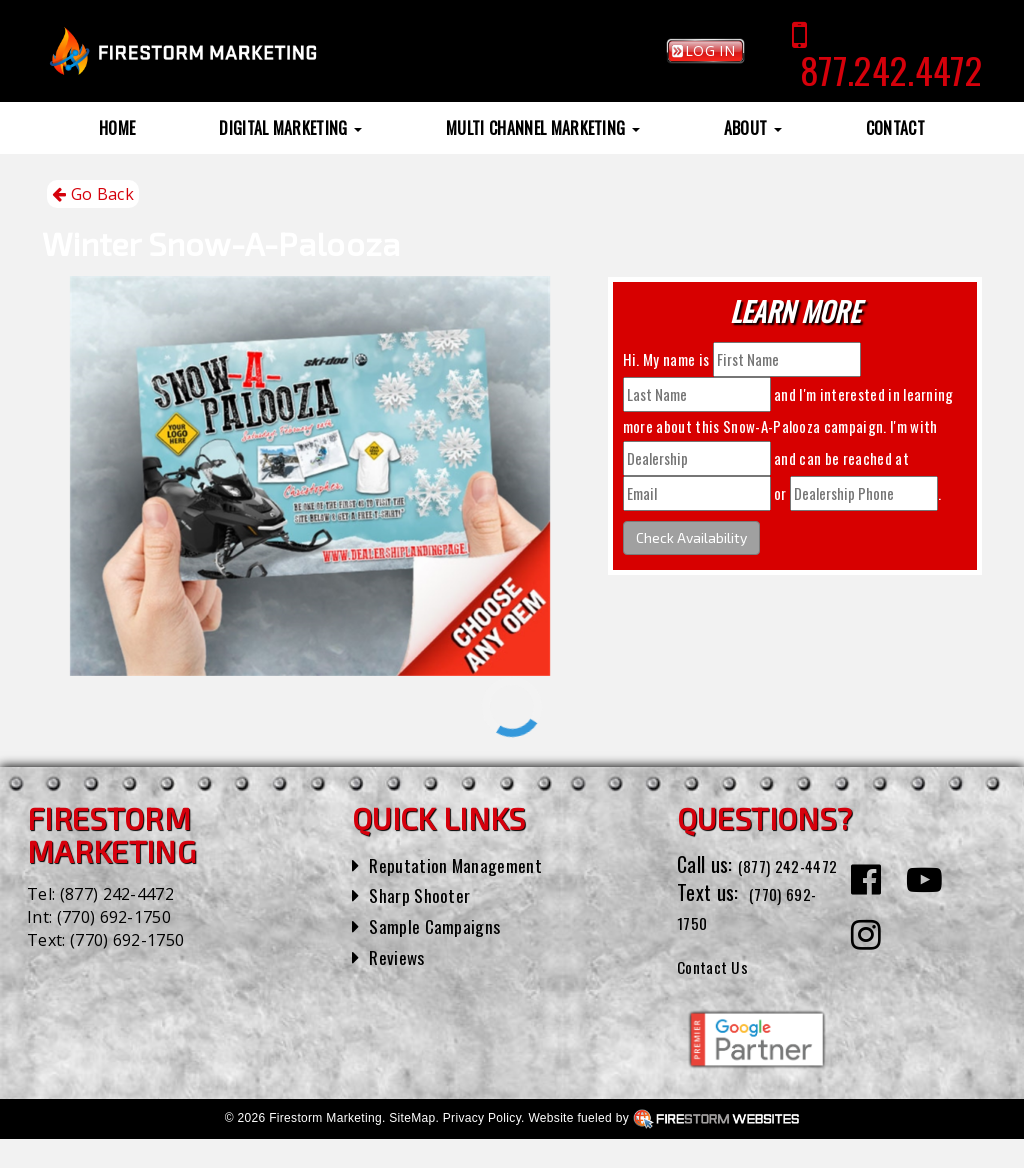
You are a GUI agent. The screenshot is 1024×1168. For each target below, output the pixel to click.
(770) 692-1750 (114, 917)
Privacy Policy (482, 1147)
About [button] (753, 128)
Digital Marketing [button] (290, 128)
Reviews (400, 956)
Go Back (93, 194)
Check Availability (691, 537)
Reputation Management (465, 864)
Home (117, 128)
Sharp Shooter (425, 894)
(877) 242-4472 (117, 894)
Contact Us (720, 993)
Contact (895, 128)
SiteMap (412, 1147)
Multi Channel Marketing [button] (543, 128)
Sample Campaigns (442, 925)
